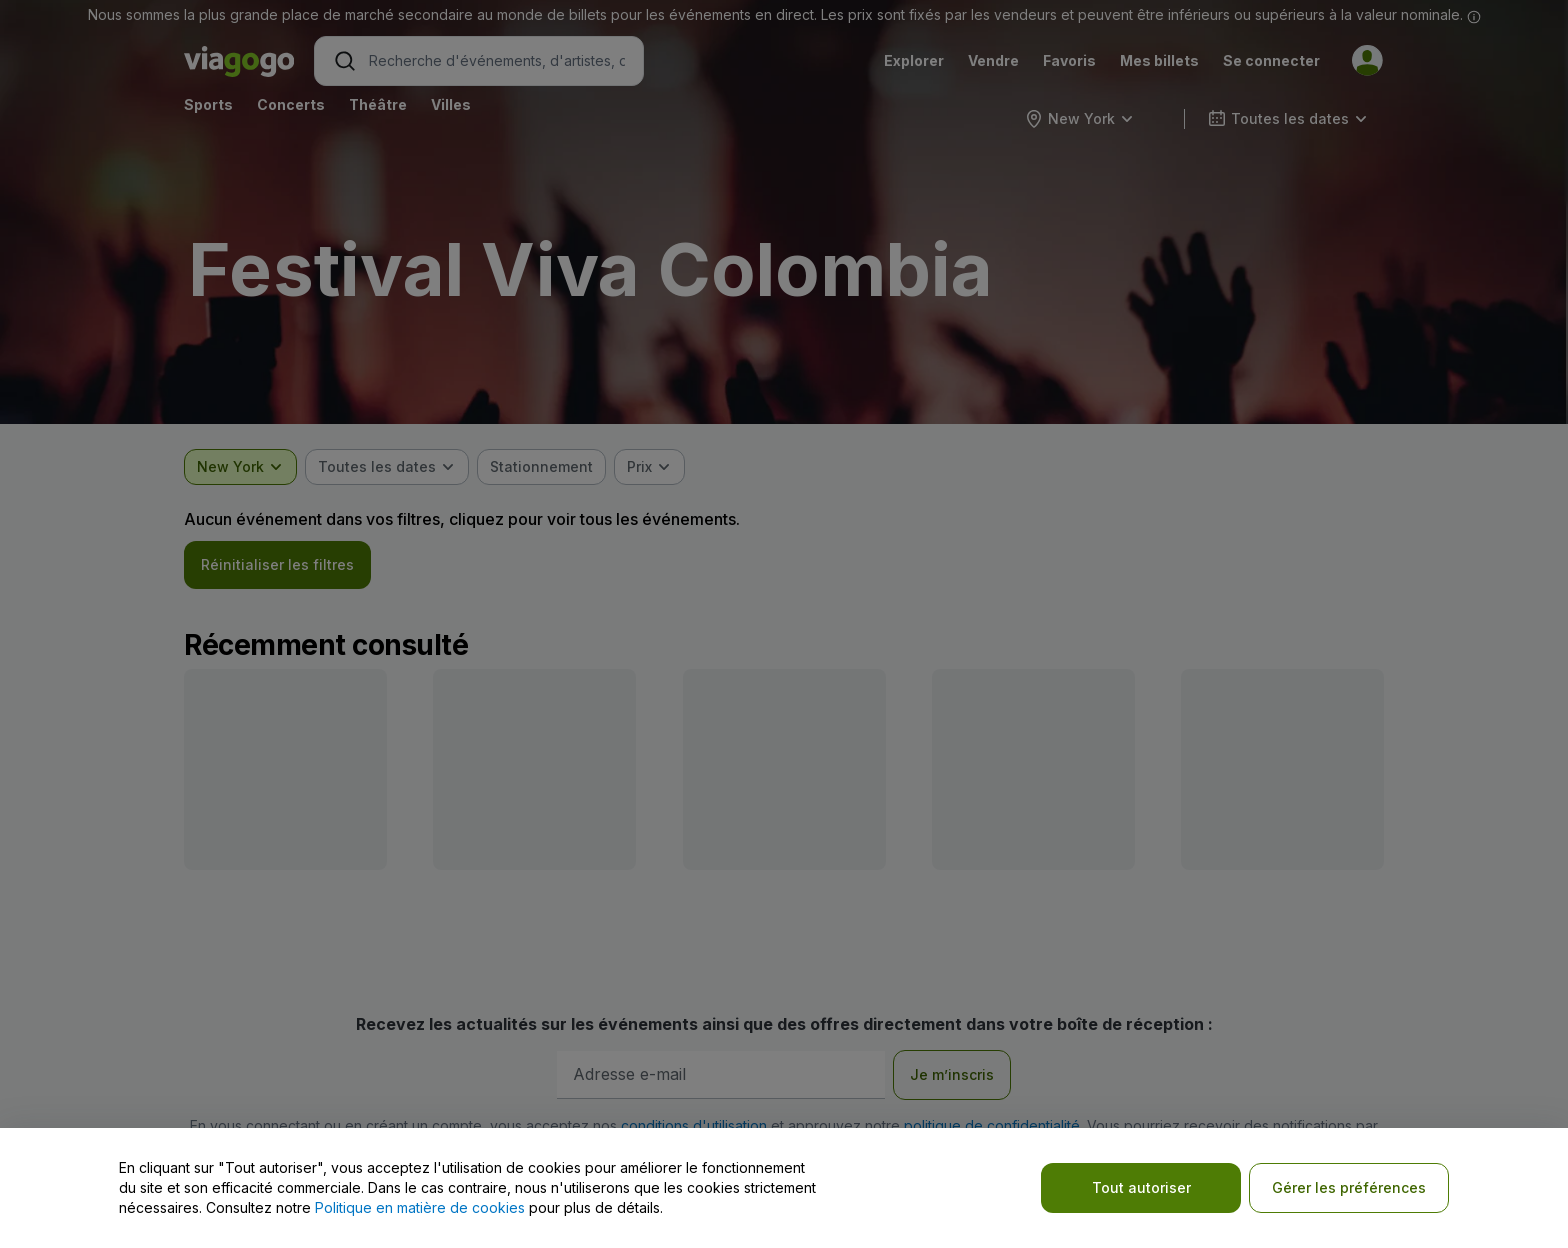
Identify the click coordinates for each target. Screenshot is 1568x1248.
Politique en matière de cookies (420, 1207)
